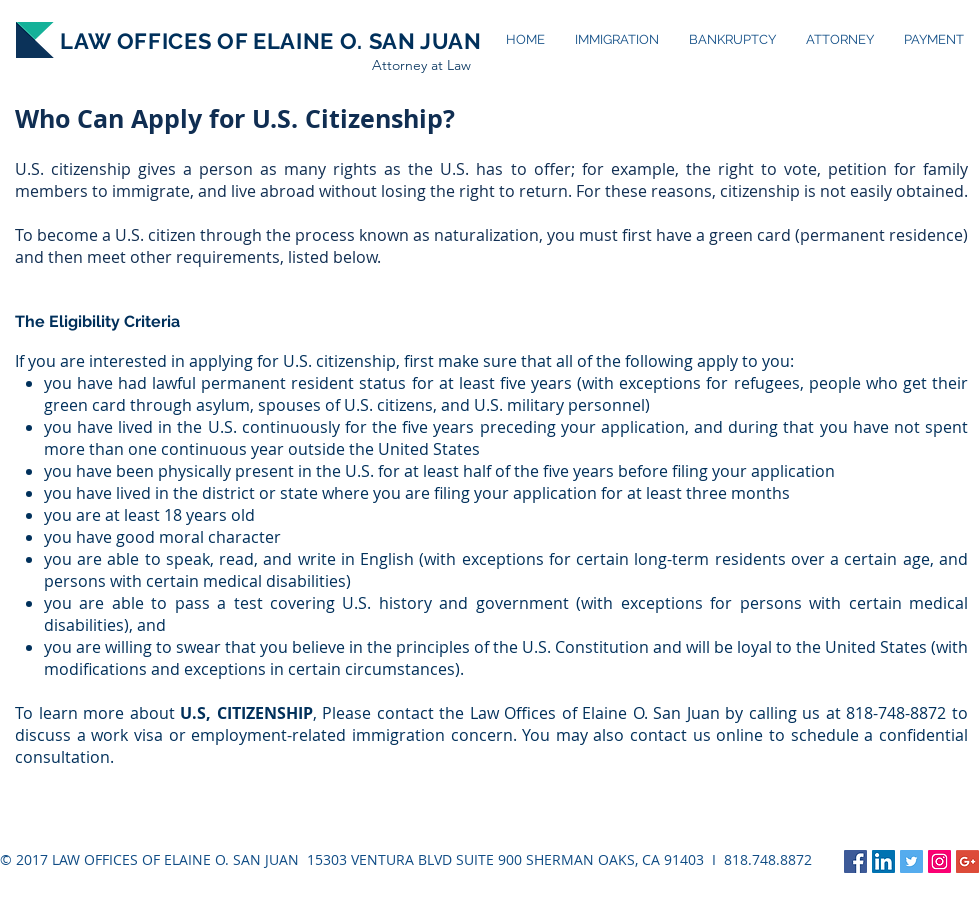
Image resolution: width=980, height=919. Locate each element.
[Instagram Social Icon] (939, 861)
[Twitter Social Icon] (911, 861)
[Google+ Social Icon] (967, 861)
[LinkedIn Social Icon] (883, 861)
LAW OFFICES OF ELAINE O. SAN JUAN (271, 41)
